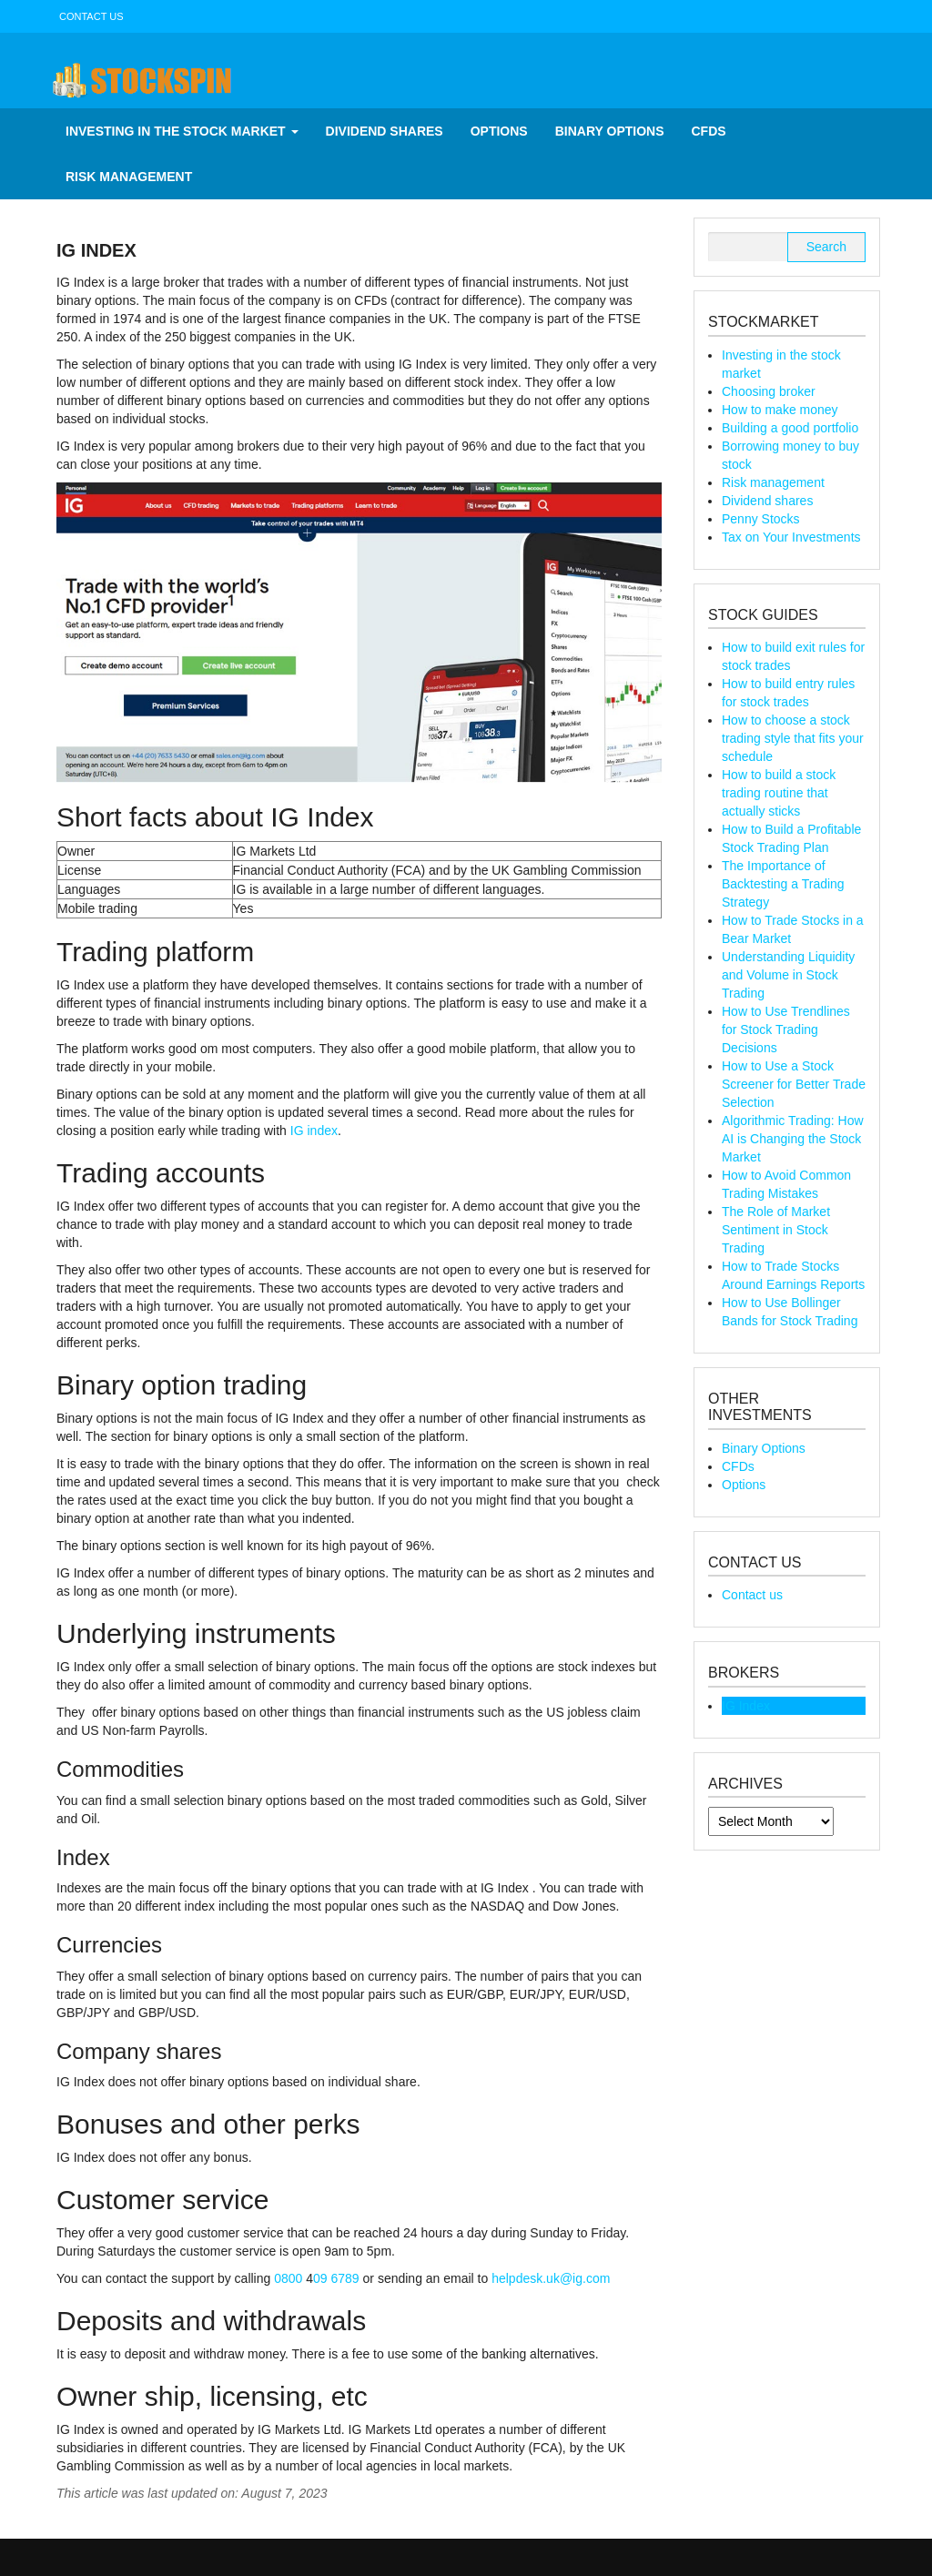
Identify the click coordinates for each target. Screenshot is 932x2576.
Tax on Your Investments (791, 537)
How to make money (780, 409)
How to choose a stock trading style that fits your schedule (793, 738)
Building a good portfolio (790, 428)
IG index (314, 1130)
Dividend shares (384, 131)
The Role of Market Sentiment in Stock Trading (776, 1229)
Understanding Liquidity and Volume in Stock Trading (788, 974)
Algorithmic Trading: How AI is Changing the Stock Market (793, 1138)
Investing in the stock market (182, 131)
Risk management (129, 176)
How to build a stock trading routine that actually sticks (779, 792)
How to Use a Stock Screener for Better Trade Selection (794, 1084)
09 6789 (336, 2278)
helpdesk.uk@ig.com (550, 2278)
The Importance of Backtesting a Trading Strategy (783, 883)
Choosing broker (769, 391)
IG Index (746, 1706)
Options (499, 131)
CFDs (709, 131)
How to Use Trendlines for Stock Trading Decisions (786, 1029)
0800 (290, 2278)
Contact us (91, 16)
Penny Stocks (761, 519)
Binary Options (609, 131)
